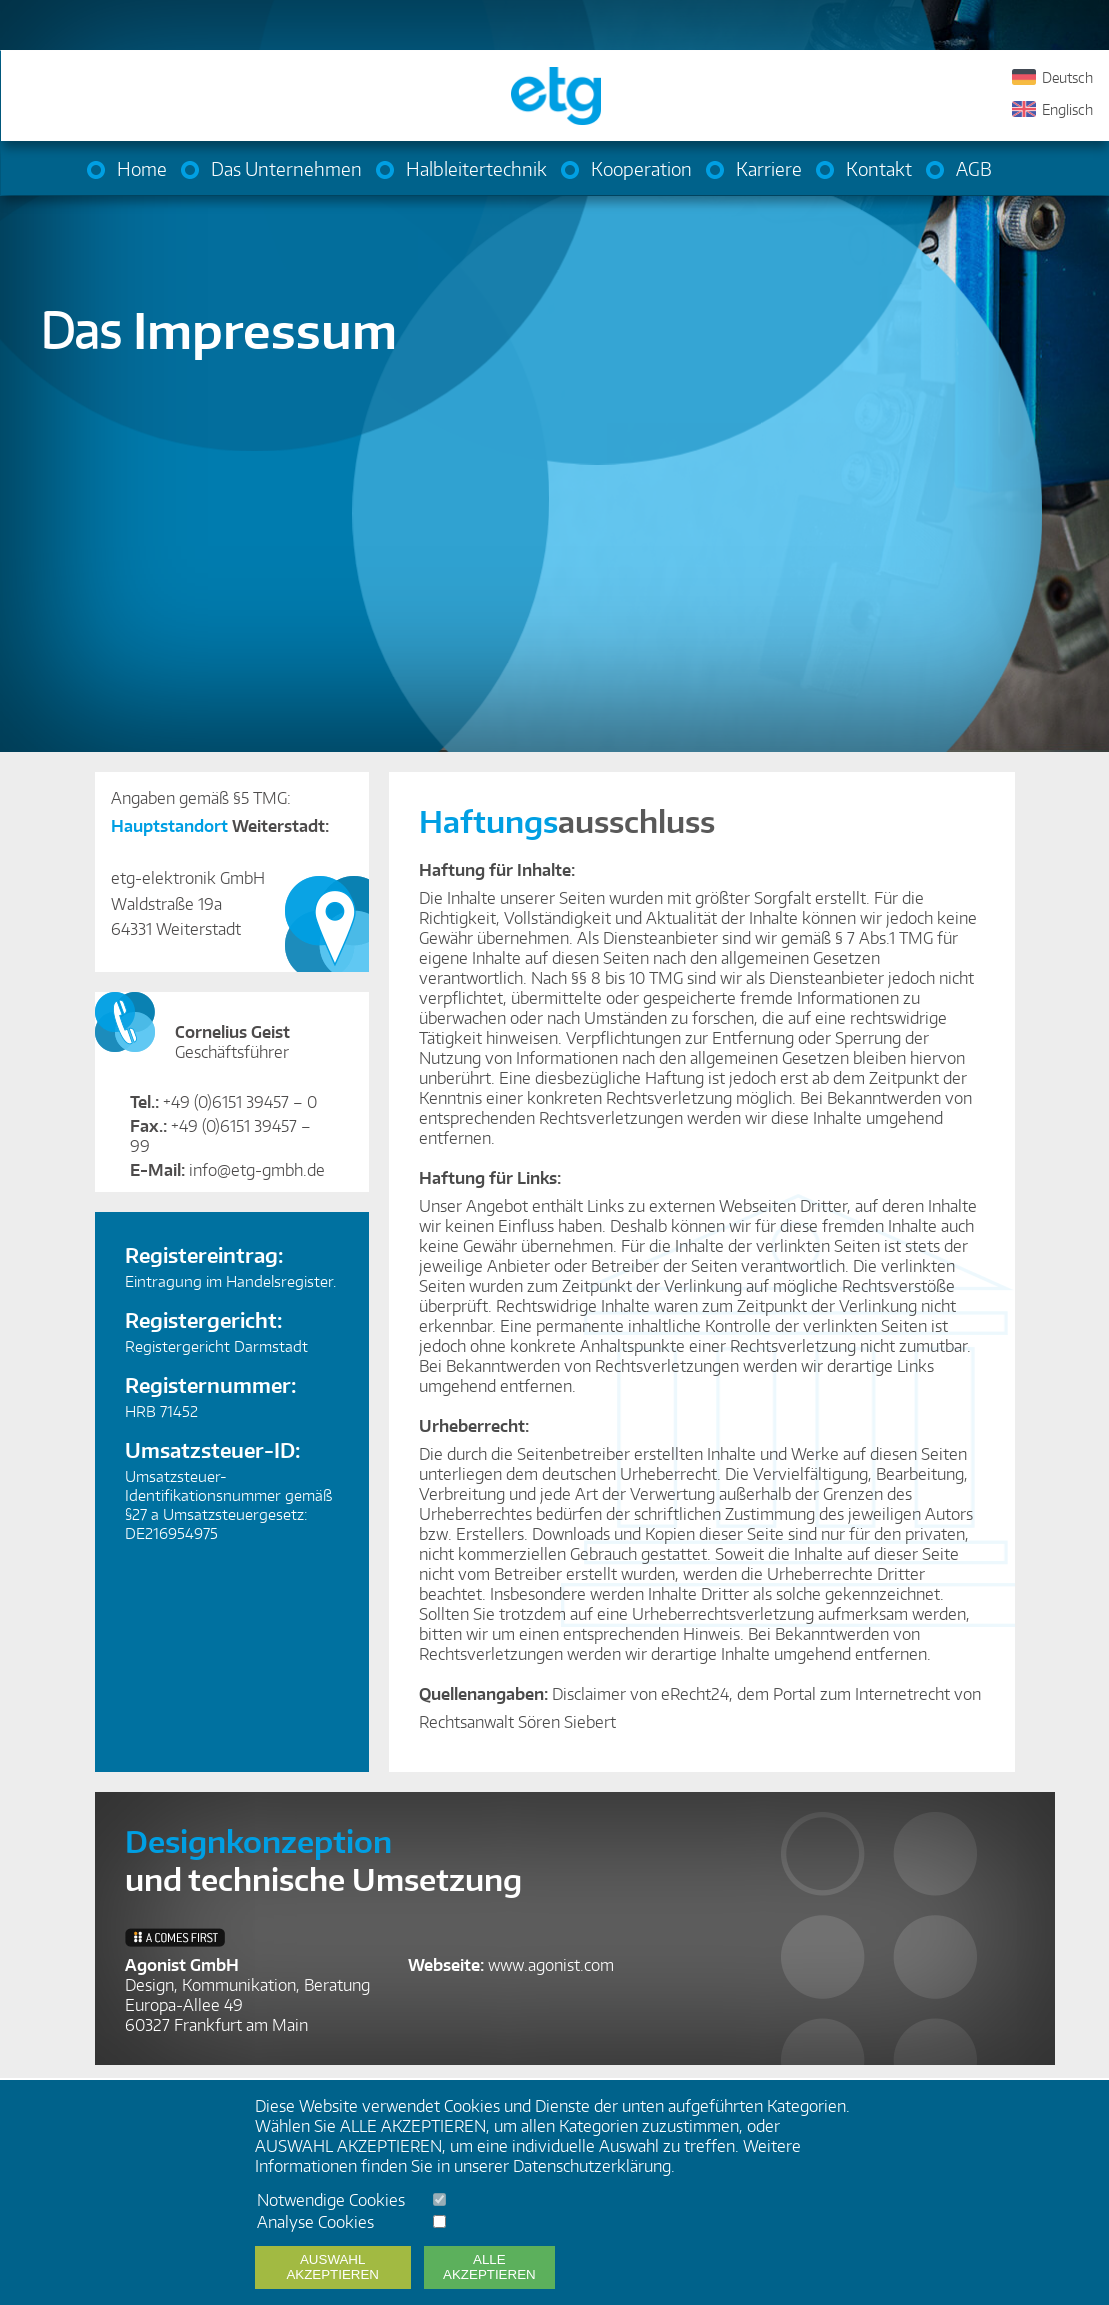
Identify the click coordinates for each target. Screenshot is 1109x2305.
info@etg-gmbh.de (257, 1170)
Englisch (1067, 110)
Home (142, 168)
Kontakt (879, 168)
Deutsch (1067, 78)
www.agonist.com (551, 1965)
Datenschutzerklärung (592, 2166)
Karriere (769, 168)
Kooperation (641, 168)
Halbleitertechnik (476, 168)
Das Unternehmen (286, 168)
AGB (974, 168)
